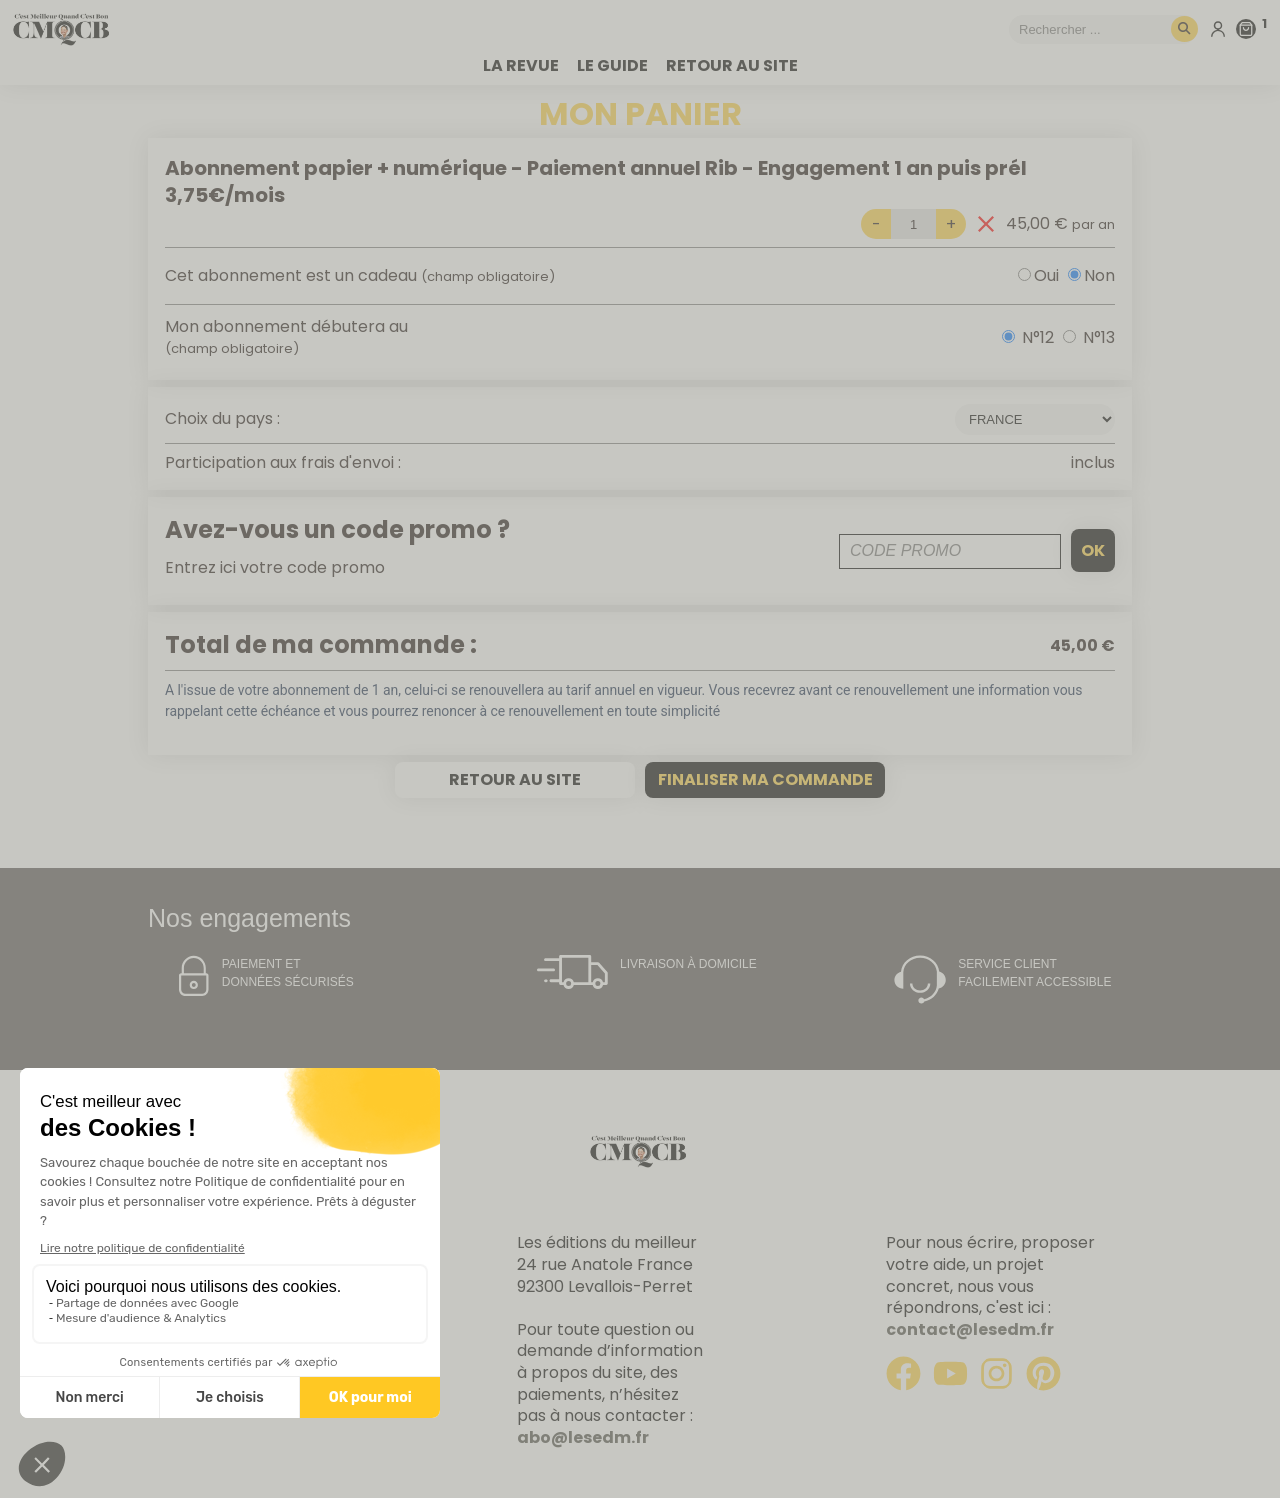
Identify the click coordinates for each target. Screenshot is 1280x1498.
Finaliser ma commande (765, 779)
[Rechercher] (1184, 29)
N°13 (1099, 337)
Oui (1046, 275)
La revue (521, 66)
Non (1099, 275)
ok (1093, 550)
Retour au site (732, 66)
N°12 (1038, 337)
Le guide (612, 66)
